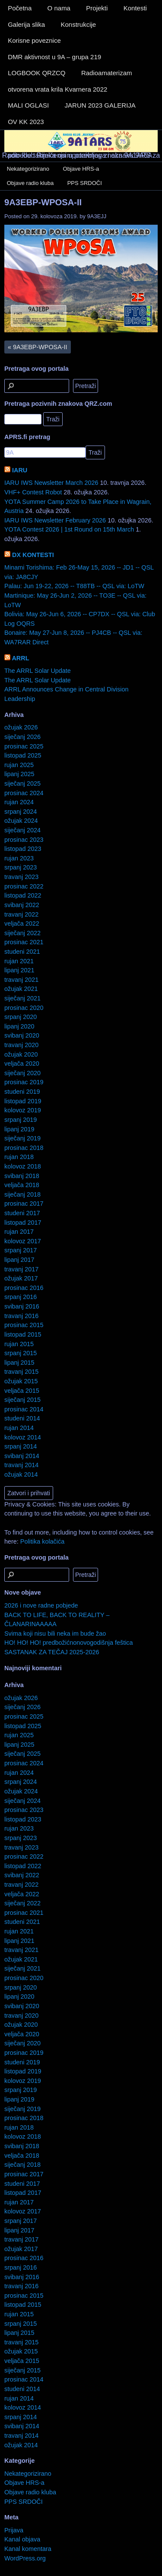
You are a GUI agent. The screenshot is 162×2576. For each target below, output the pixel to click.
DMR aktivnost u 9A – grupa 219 (54, 56)
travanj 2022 (21, 914)
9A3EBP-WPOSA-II (43, 202)
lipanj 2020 (19, 1026)
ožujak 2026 (21, 727)
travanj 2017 (21, 1269)
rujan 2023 (19, 858)
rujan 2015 (19, 1344)
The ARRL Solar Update (37, 670)
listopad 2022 (22, 895)
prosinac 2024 (23, 793)
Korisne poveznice (34, 40)
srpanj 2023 (20, 867)
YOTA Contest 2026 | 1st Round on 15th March (69, 529)
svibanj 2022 (21, 904)
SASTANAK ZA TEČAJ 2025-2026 (51, 1652)
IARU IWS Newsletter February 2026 (55, 520)
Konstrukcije (78, 24)
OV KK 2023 (26, 121)
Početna (20, 8)
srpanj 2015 (20, 1353)
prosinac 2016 (23, 1287)
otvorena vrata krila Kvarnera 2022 (57, 89)
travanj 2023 (21, 876)
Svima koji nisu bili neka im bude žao (55, 1633)
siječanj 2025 (22, 783)
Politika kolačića (42, 1541)
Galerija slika (26, 24)
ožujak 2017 (21, 1278)
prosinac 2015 (23, 1324)
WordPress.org (25, 2558)
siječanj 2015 (22, 1399)
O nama (59, 8)
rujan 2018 (19, 1156)
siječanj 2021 (22, 998)
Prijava (13, 2530)
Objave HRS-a (81, 169)
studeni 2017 (22, 1213)
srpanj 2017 (20, 1250)
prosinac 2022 (23, 886)
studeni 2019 (22, 1091)
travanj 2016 (21, 1315)
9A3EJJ (97, 216)
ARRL (20, 658)
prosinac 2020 (23, 1007)
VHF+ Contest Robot (33, 492)
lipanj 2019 (19, 1129)
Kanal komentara (27, 2548)
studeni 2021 (22, 951)
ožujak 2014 (21, 1474)
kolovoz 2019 (22, 1110)
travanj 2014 (21, 1465)
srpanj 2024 (20, 811)
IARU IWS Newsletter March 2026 (51, 482)
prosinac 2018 (23, 1147)
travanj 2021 (21, 979)
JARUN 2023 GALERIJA (100, 105)
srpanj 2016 (20, 1296)
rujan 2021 (19, 961)
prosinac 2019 (23, 1082)
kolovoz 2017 (22, 1241)
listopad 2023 (22, 848)
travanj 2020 (21, 1044)
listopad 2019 (22, 1101)
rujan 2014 (19, 1427)
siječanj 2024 (22, 830)
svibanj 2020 (21, 1035)
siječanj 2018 (22, 1194)
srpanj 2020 (20, 1016)
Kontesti (135, 8)
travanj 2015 (21, 1371)
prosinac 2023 (23, 839)
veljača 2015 (21, 1390)
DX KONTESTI (33, 554)
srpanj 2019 (20, 1119)
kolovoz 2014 (22, 1437)
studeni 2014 (22, 1418)
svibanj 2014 (21, 1455)
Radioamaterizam (106, 72)
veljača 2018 (21, 1184)
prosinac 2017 (23, 1203)
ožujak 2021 (21, 988)
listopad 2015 (22, 1334)
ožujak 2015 (21, 1381)
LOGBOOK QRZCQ (36, 72)
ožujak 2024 (21, 820)
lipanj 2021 (19, 970)
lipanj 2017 (19, 1259)
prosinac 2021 (23, 942)
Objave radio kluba (30, 183)
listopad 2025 (22, 755)
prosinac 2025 (23, 746)
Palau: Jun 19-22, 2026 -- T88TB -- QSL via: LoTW (74, 586)
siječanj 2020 (22, 1073)
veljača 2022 (21, 923)
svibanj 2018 (21, 1175)
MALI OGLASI (28, 105)
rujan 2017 (19, 1231)
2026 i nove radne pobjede (41, 1605)
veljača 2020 (21, 1063)
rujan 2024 (19, 802)
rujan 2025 (19, 764)
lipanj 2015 (19, 1362)
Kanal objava (22, 2539)
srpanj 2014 (20, 1446)
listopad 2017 (22, 1222)
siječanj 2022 (22, 933)
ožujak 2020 (21, 1054)
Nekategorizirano (28, 169)
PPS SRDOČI (84, 183)
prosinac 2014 (23, 1409)
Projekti (97, 8)
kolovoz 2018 (22, 1166)
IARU (19, 470)
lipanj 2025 (19, 774)
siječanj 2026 (22, 736)
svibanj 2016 (21, 1306)
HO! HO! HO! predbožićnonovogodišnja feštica (68, 1642)
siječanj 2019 (22, 1138)
